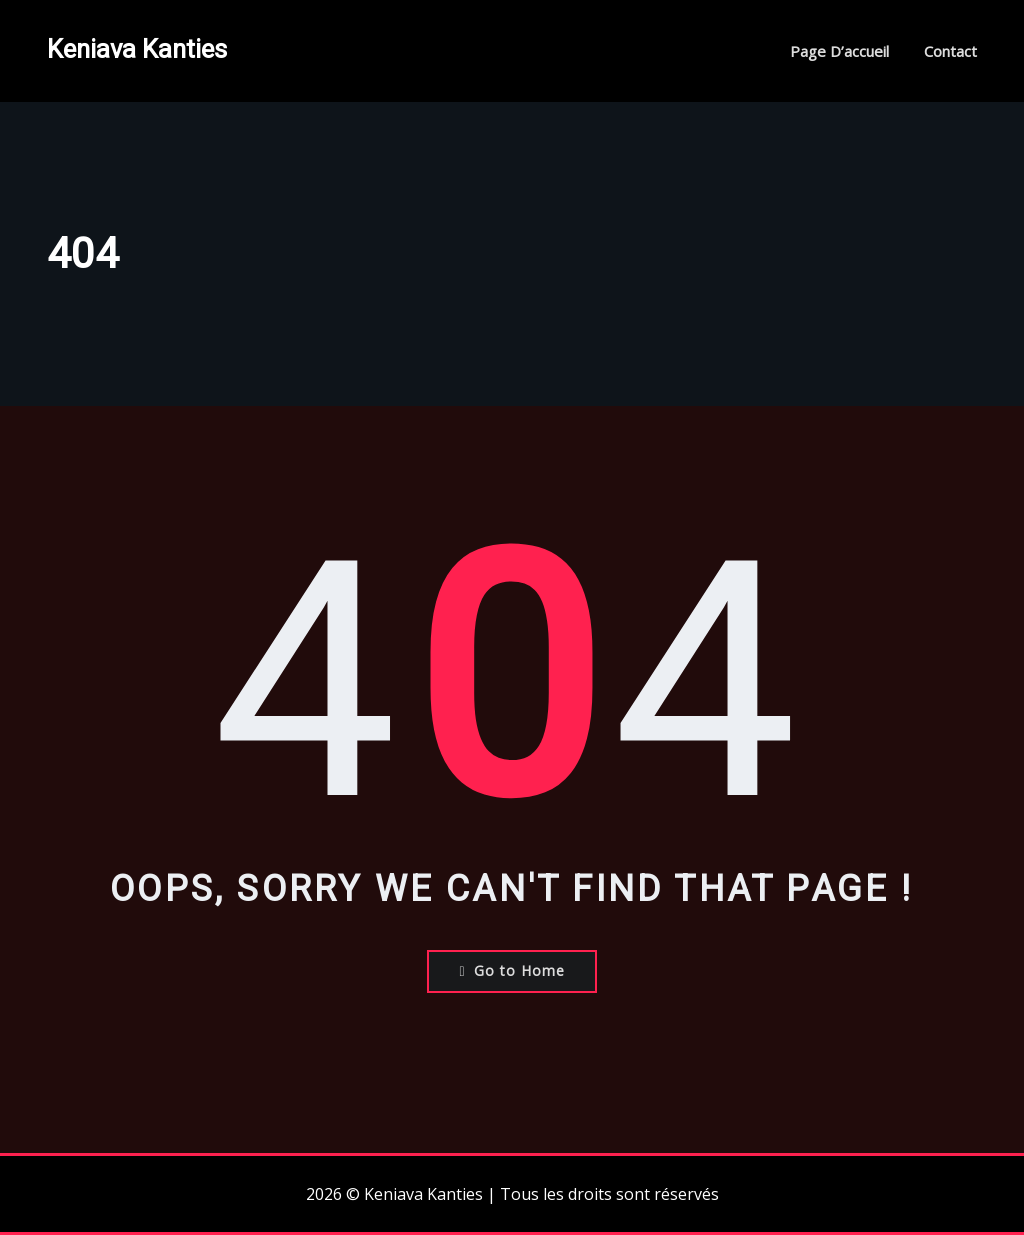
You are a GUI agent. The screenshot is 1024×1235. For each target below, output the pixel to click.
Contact (950, 51)
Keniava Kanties (137, 49)
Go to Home (511, 970)
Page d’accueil (839, 51)
